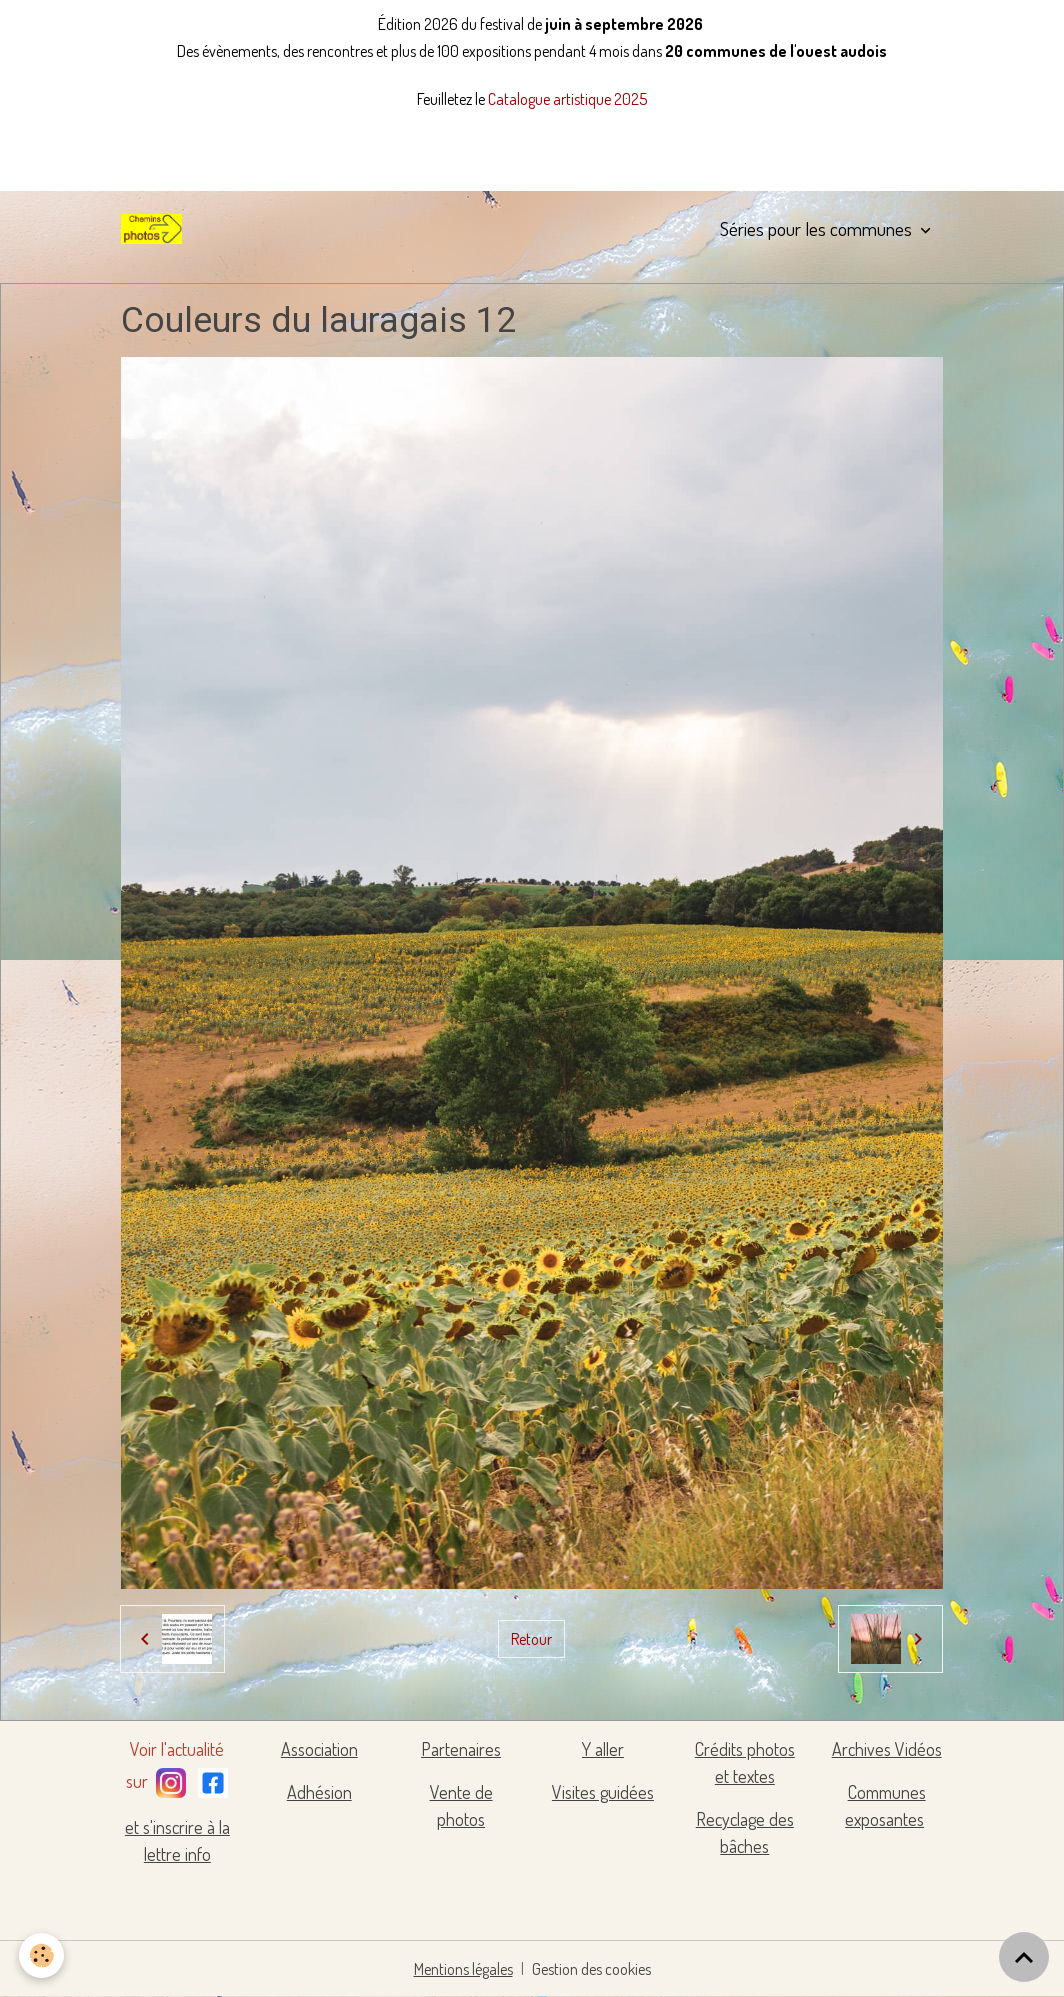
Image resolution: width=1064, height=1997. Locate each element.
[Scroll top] (1024, 1957)
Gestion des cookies (591, 1969)
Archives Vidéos (887, 1749)
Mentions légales (463, 1969)
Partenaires (461, 1749)
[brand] (155, 229)
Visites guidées (603, 1792)
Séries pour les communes (818, 228)
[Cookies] (42, 1955)
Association (319, 1749)
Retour (531, 1639)
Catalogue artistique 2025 (567, 99)
